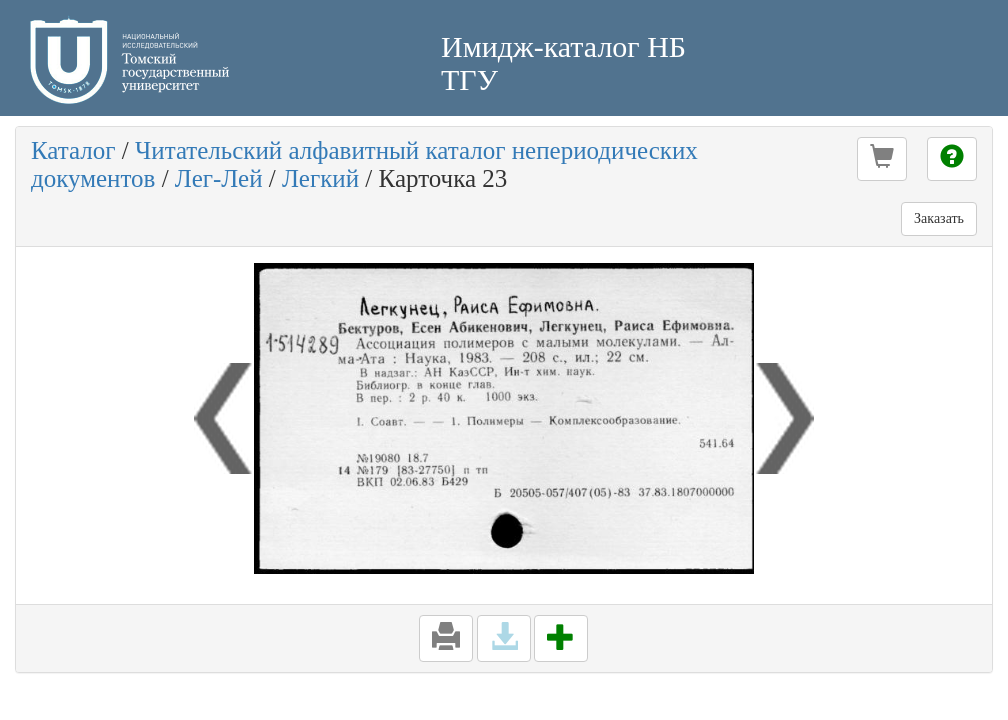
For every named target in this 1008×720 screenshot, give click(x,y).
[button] (882, 159)
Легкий (320, 178)
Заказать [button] (939, 218)
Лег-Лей (219, 178)
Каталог (73, 150)
